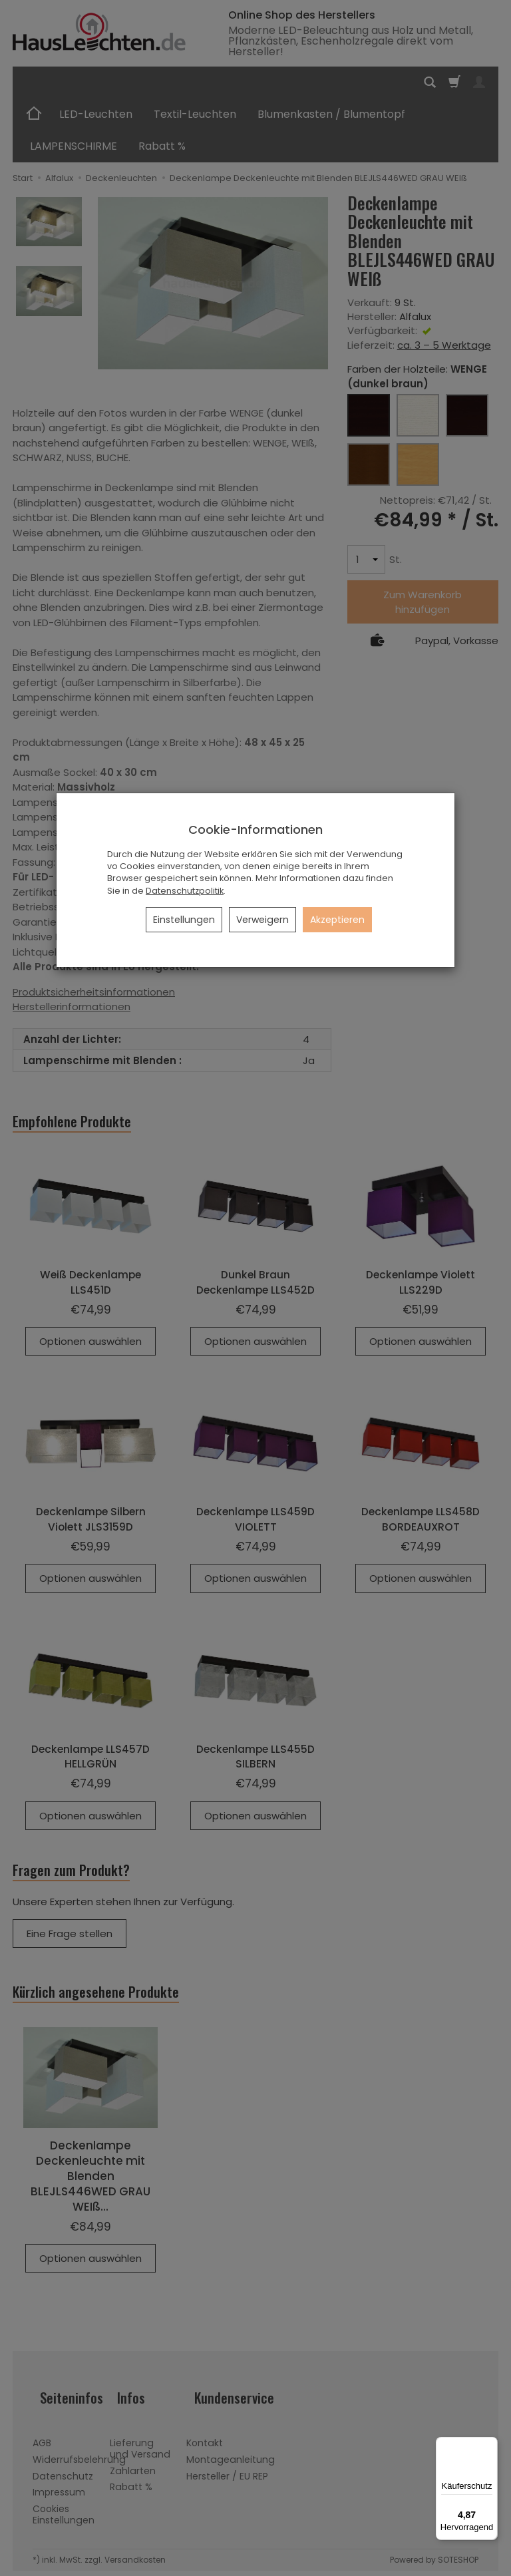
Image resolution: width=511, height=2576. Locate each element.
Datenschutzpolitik (185, 890)
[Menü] (490, 2445)
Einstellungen (184, 919)
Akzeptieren (337, 919)
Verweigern (262, 919)
